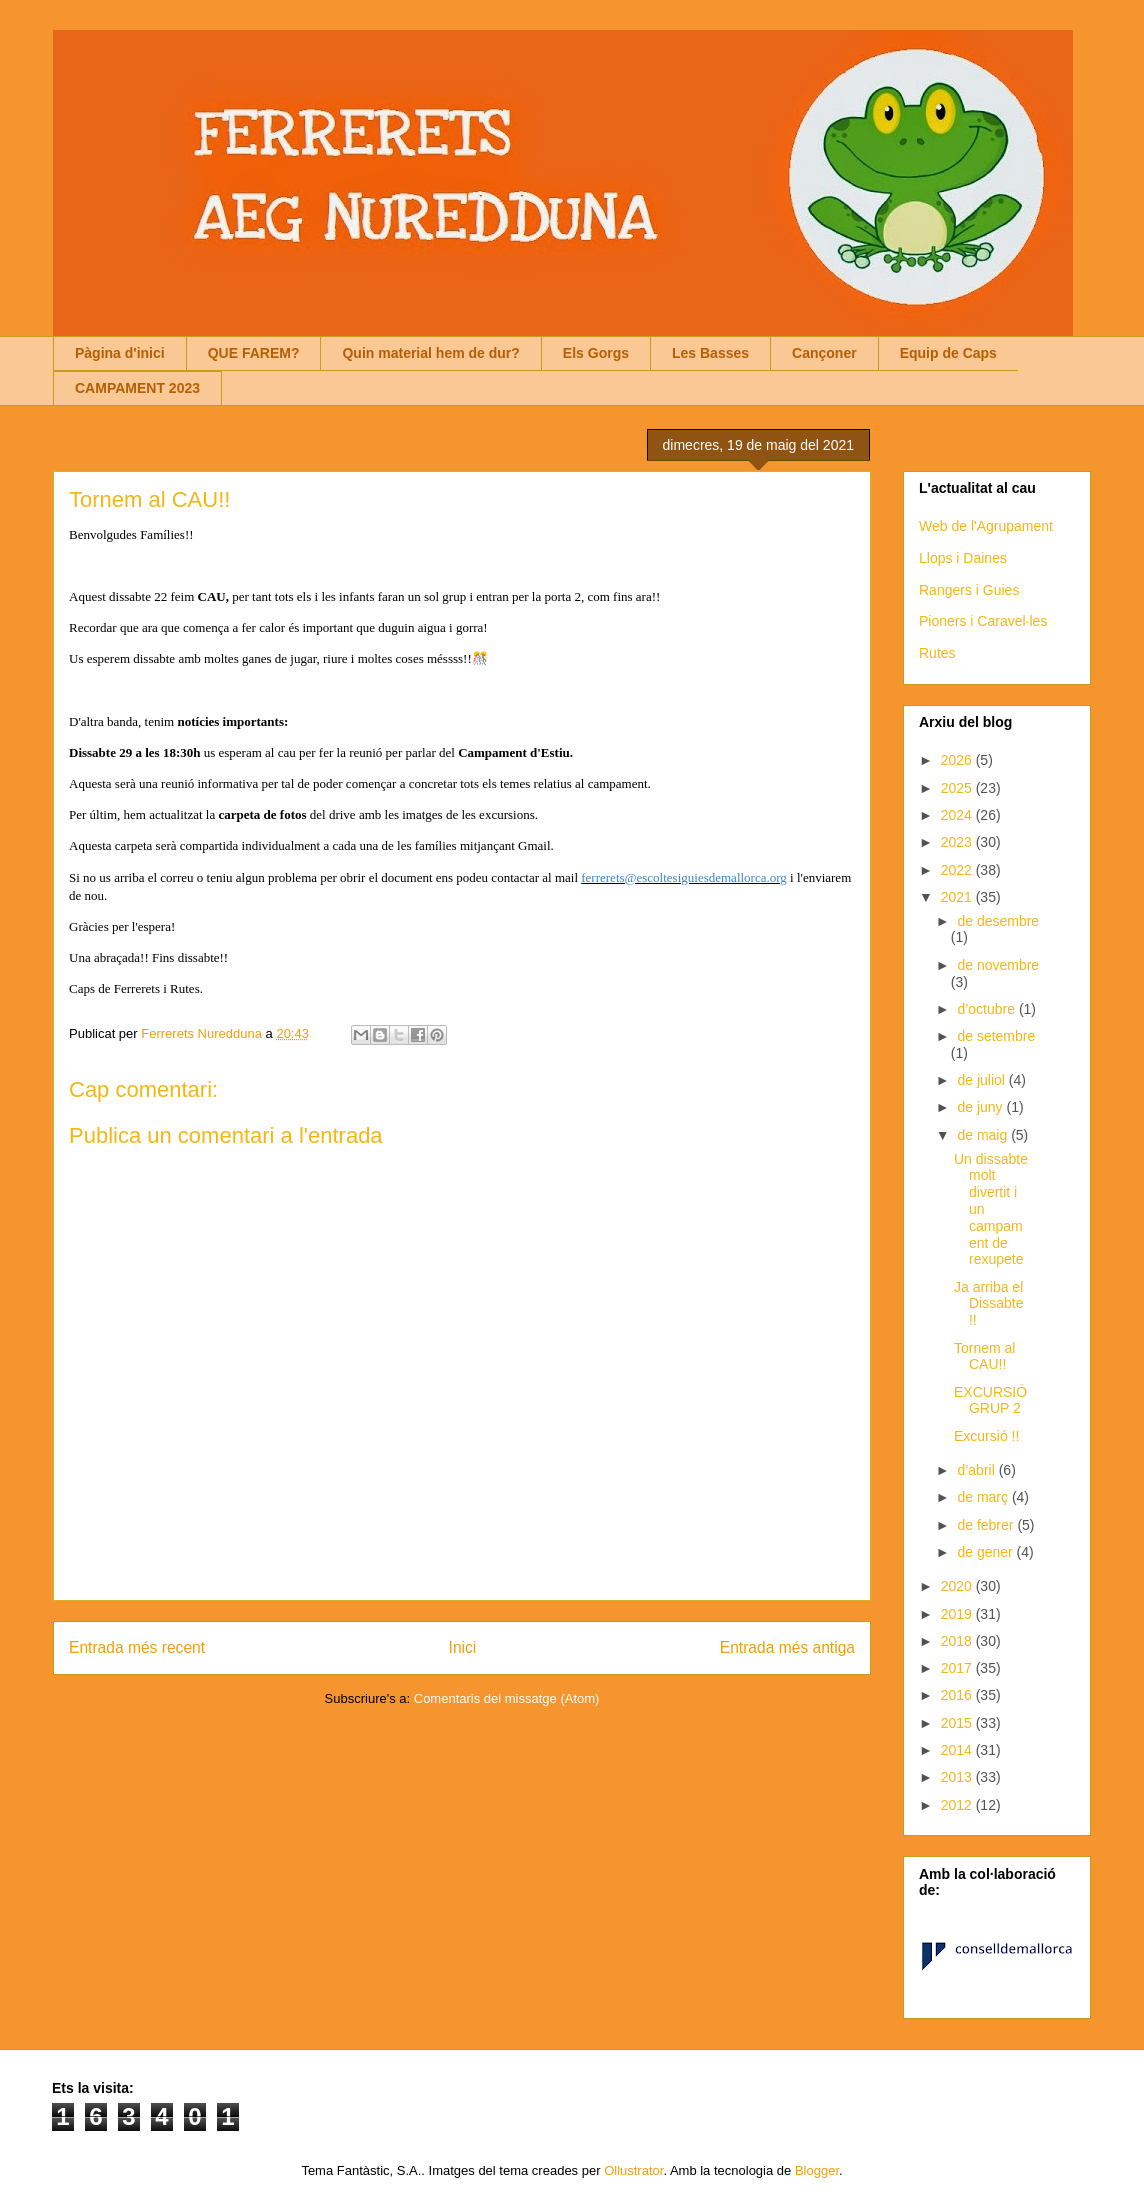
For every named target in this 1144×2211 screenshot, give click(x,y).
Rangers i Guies (969, 590)
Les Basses (710, 353)
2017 (958, 1668)
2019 (958, 1614)
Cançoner (824, 353)
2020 (958, 1586)
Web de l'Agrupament (986, 526)
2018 (958, 1641)
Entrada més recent (137, 1647)
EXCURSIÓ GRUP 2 (990, 1400)
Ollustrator (633, 2170)
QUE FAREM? (254, 353)
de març (984, 1497)
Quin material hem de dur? (430, 353)
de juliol (982, 1080)
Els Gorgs (596, 353)
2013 (958, 1777)
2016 (958, 1695)
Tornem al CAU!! (984, 1356)
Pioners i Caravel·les (983, 621)
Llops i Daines (963, 558)
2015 (958, 1723)
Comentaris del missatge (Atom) (507, 1698)
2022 (958, 870)
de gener (986, 1552)
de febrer (987, 1525)
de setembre (996, 1036)
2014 (958, 1750)
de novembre (998, 965)
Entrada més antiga (787, 1647)
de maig (984, 1135)
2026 (958, 760)
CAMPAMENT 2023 (137, 388)
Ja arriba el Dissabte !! (988, 1304)
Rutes (937, 653)
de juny (981, 1107)
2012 (958, 1805)
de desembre (998, 921)
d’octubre (987, 1009)
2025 (958, 788)
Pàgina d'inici (120, 353)
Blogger (817, 2170)
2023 (958, 842)
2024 (958, 815)
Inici (463, 1647)
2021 (958, 897)
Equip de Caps (948, 353)
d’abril (977, 1470)
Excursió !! (986, 1436)
